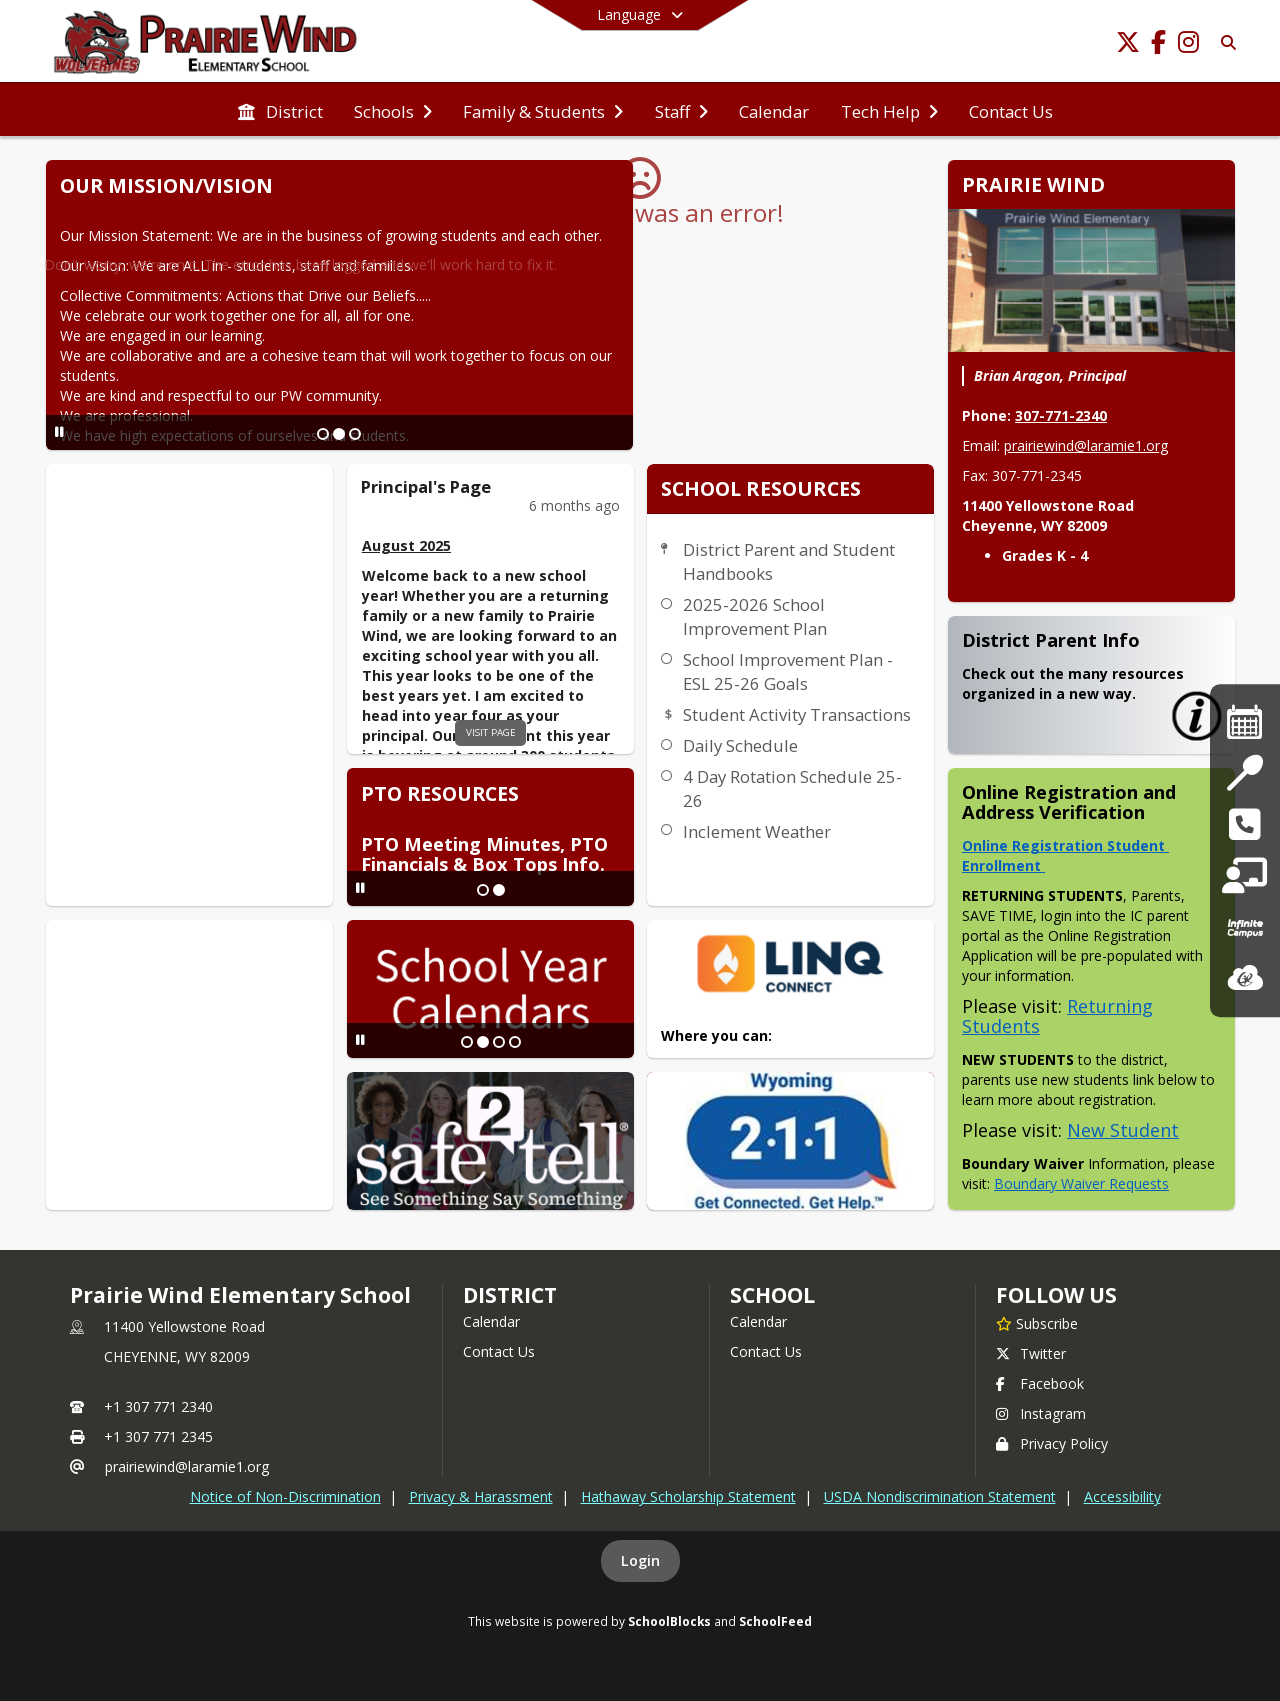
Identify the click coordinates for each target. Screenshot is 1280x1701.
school (772, 1295)
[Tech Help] (1244, 876)
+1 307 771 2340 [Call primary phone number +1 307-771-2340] (158, 1406)
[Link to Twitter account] (1128, 45)
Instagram (1041, 1413)
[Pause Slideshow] (59, 431)
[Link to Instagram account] (1188, 45)
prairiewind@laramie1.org (1086, 445)
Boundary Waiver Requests (1081, 1183)
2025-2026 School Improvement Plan (755, 616)
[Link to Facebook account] (1158, 45)
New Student (1123, 1130)
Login (640, 1560)
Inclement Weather (757, 831)
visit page (491, 732)
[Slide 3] (355, 434)
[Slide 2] (339, 434)
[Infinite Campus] (1245, 927)
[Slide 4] (515, 1042)
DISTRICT (510, 1295)
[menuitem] (280, 110)
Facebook (1040, 1383)
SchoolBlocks (669, 1621)
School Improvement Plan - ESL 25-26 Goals (788, 671)
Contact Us (499, 1351)
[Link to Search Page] (1224, 42)
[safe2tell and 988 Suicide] (1244, 824)
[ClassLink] (1245, 978)
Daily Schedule (740, 745)
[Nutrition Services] (1244, 773)
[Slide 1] (323, 434)
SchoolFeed (775, 1621)
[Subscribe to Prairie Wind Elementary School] (1037, 1323)
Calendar (491, 1321)
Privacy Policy (1052, 1443)
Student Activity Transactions (797, 714)
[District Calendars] (1245, 721)
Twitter (1031, 1353)
